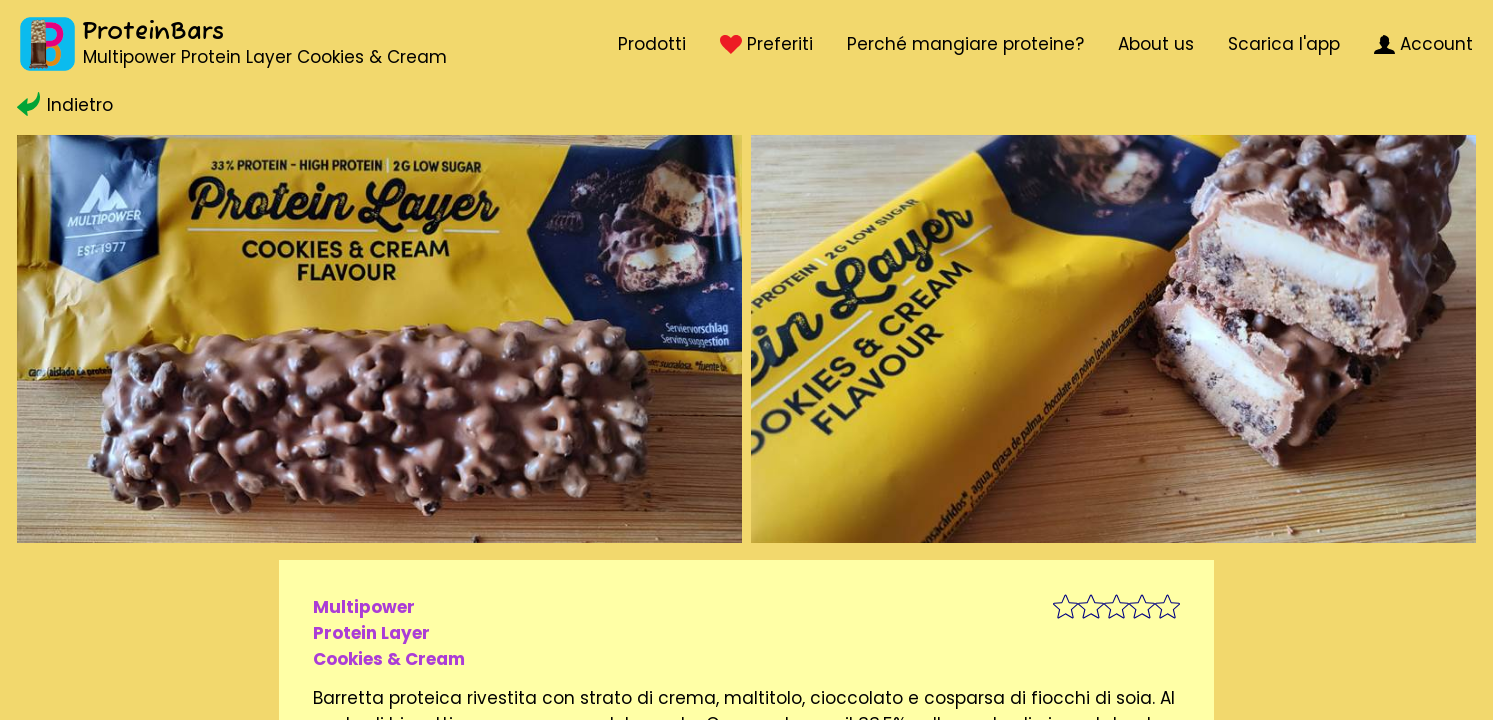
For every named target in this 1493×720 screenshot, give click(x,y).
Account (1423, 44)
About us (1156, 44)
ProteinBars (153, 32)
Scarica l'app (1284, 44)
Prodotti (652, 44)
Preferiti (766, 44)
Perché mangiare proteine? (965, 44)
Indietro (65, 105)
